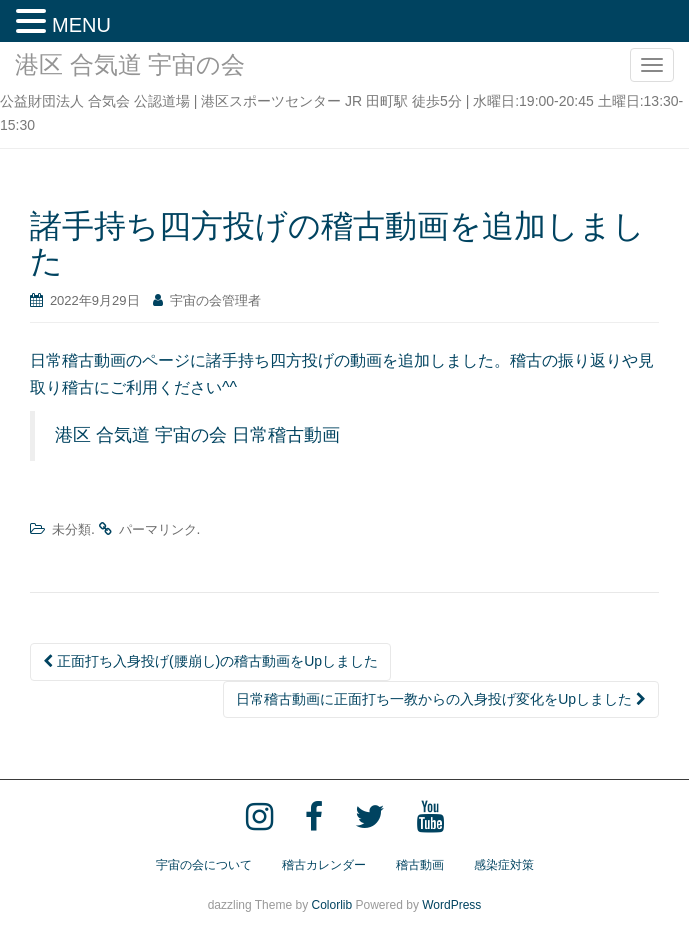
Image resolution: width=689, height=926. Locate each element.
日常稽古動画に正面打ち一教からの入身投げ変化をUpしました (441, 699)
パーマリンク (158, 529)
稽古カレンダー (324, 865)
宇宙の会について (204, 865)
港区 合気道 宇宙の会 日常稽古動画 (197, 435)
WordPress (451, 905)
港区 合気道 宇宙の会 (130, 64)
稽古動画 (420, 865)
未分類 (71, 529)
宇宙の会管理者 (215, 300)
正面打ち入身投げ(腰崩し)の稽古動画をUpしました (210, 661)
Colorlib (331, 905)
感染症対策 (504, 865)
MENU (81, 25)
